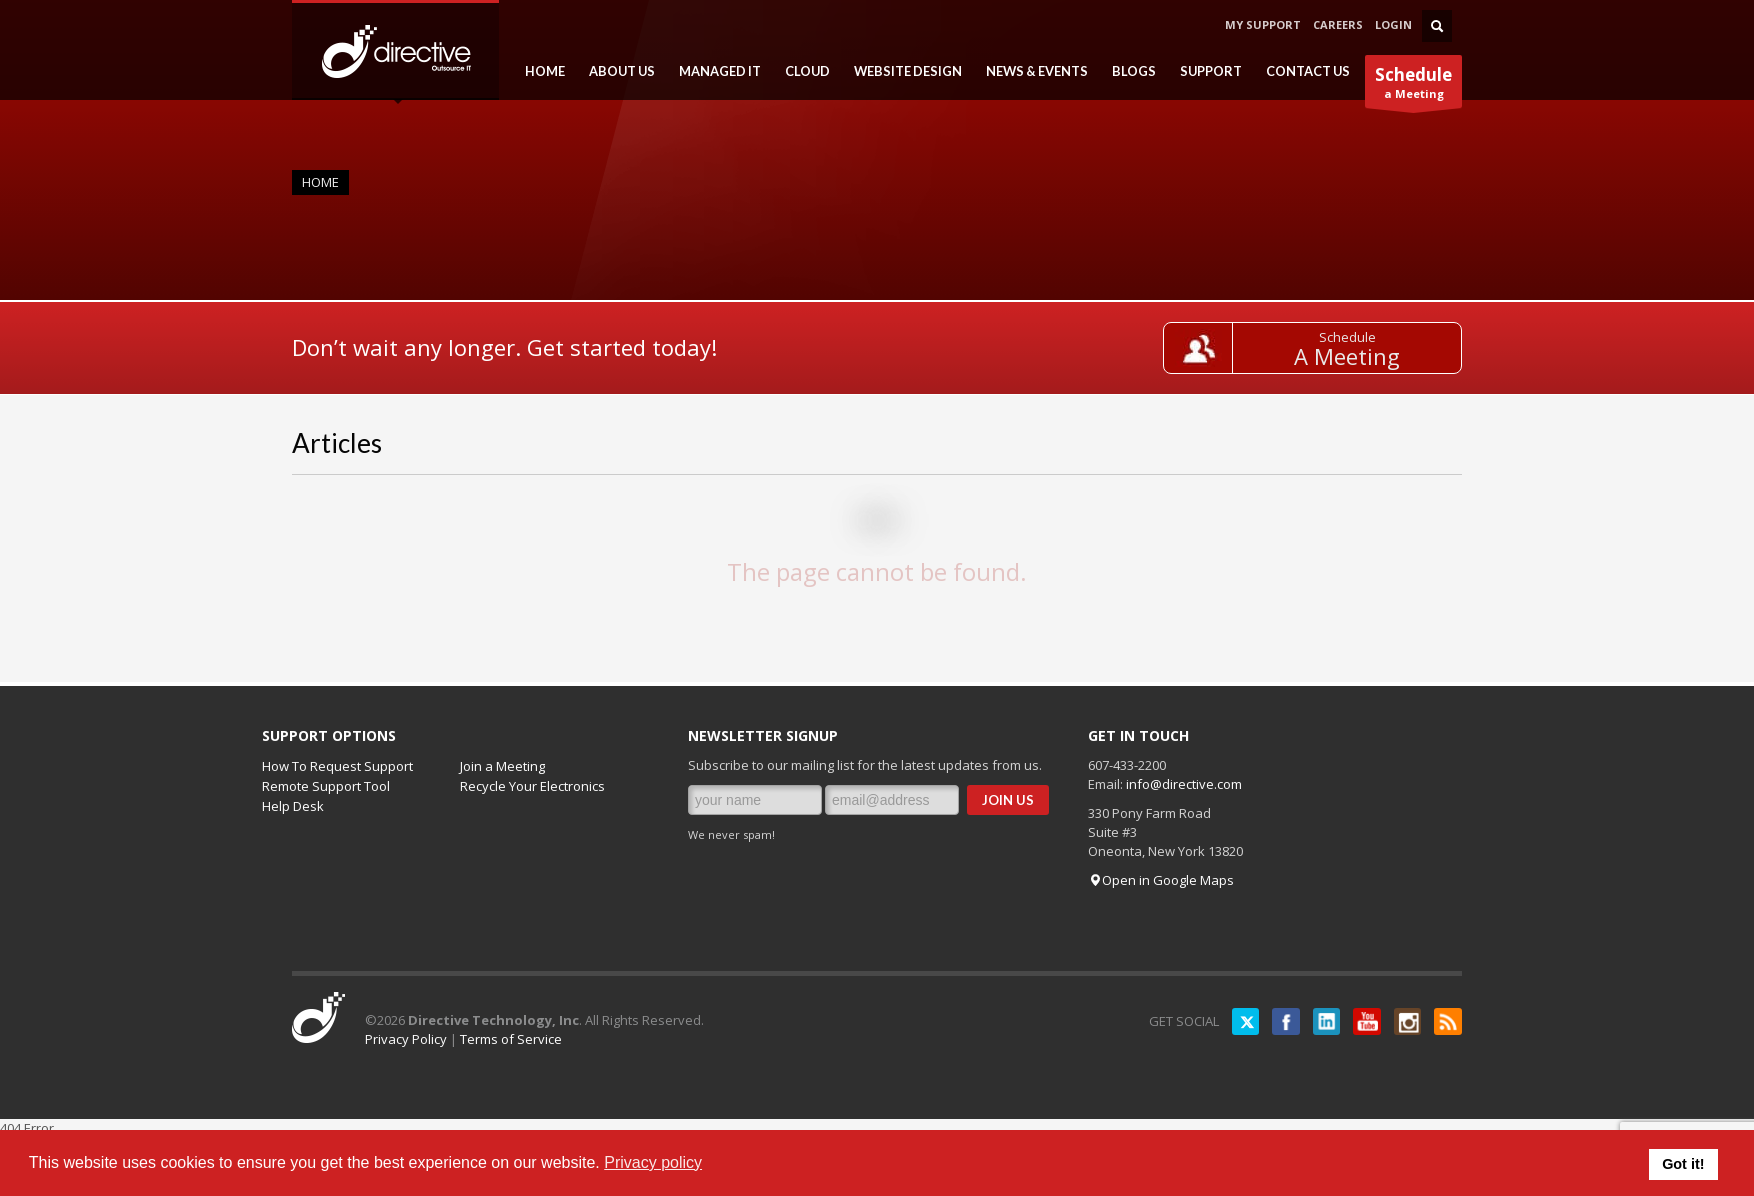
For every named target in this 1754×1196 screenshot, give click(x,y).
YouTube (1361, 1021)
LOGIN (1393, 24)
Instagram (1404, 1021)
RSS (1447, 1021)
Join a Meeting (502, 766)
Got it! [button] (1683, 1164)
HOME (539, 71)
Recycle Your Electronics (532, 786)
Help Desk (293, 806)
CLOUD (801, 71)
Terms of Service (511, 1039)
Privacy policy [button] (653, 1162)
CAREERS (1338, 24)
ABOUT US (616, 71)
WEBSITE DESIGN (902, 71)
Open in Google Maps (1161, 880)
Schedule (1356, 337)
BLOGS (1128, 71)
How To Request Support (337, 766)
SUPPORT (1205, 71)
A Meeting (1357, 356)
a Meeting (1413, 85)
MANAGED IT (714, 71)
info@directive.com (1184, 784)
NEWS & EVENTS (1031, 71)
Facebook (1275, 1021)
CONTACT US (1308, 71)
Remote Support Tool (326, 786)
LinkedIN (1318, 1021)
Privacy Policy (406, 1039)
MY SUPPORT (1263, 24)
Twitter (1232, 1021)
